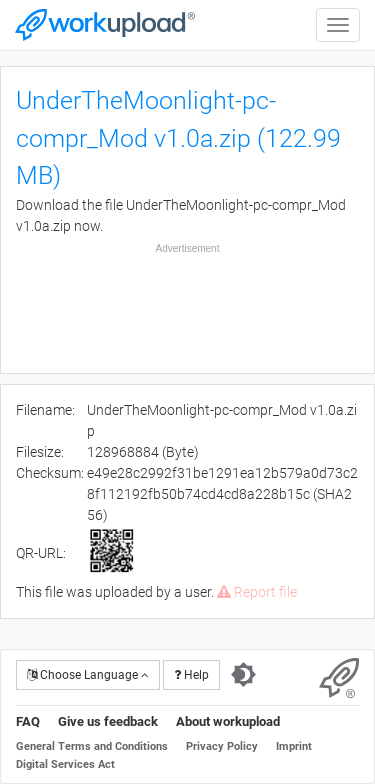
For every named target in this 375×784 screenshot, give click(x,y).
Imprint (294, 746)
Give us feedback (108, 721)
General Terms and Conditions (92, 746)
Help (191, 675)
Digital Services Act (65, 764)
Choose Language (88, 675)
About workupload (228, 721)
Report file (257, 592)
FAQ (28, 721)
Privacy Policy (222, 746)
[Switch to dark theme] (243, 675)
